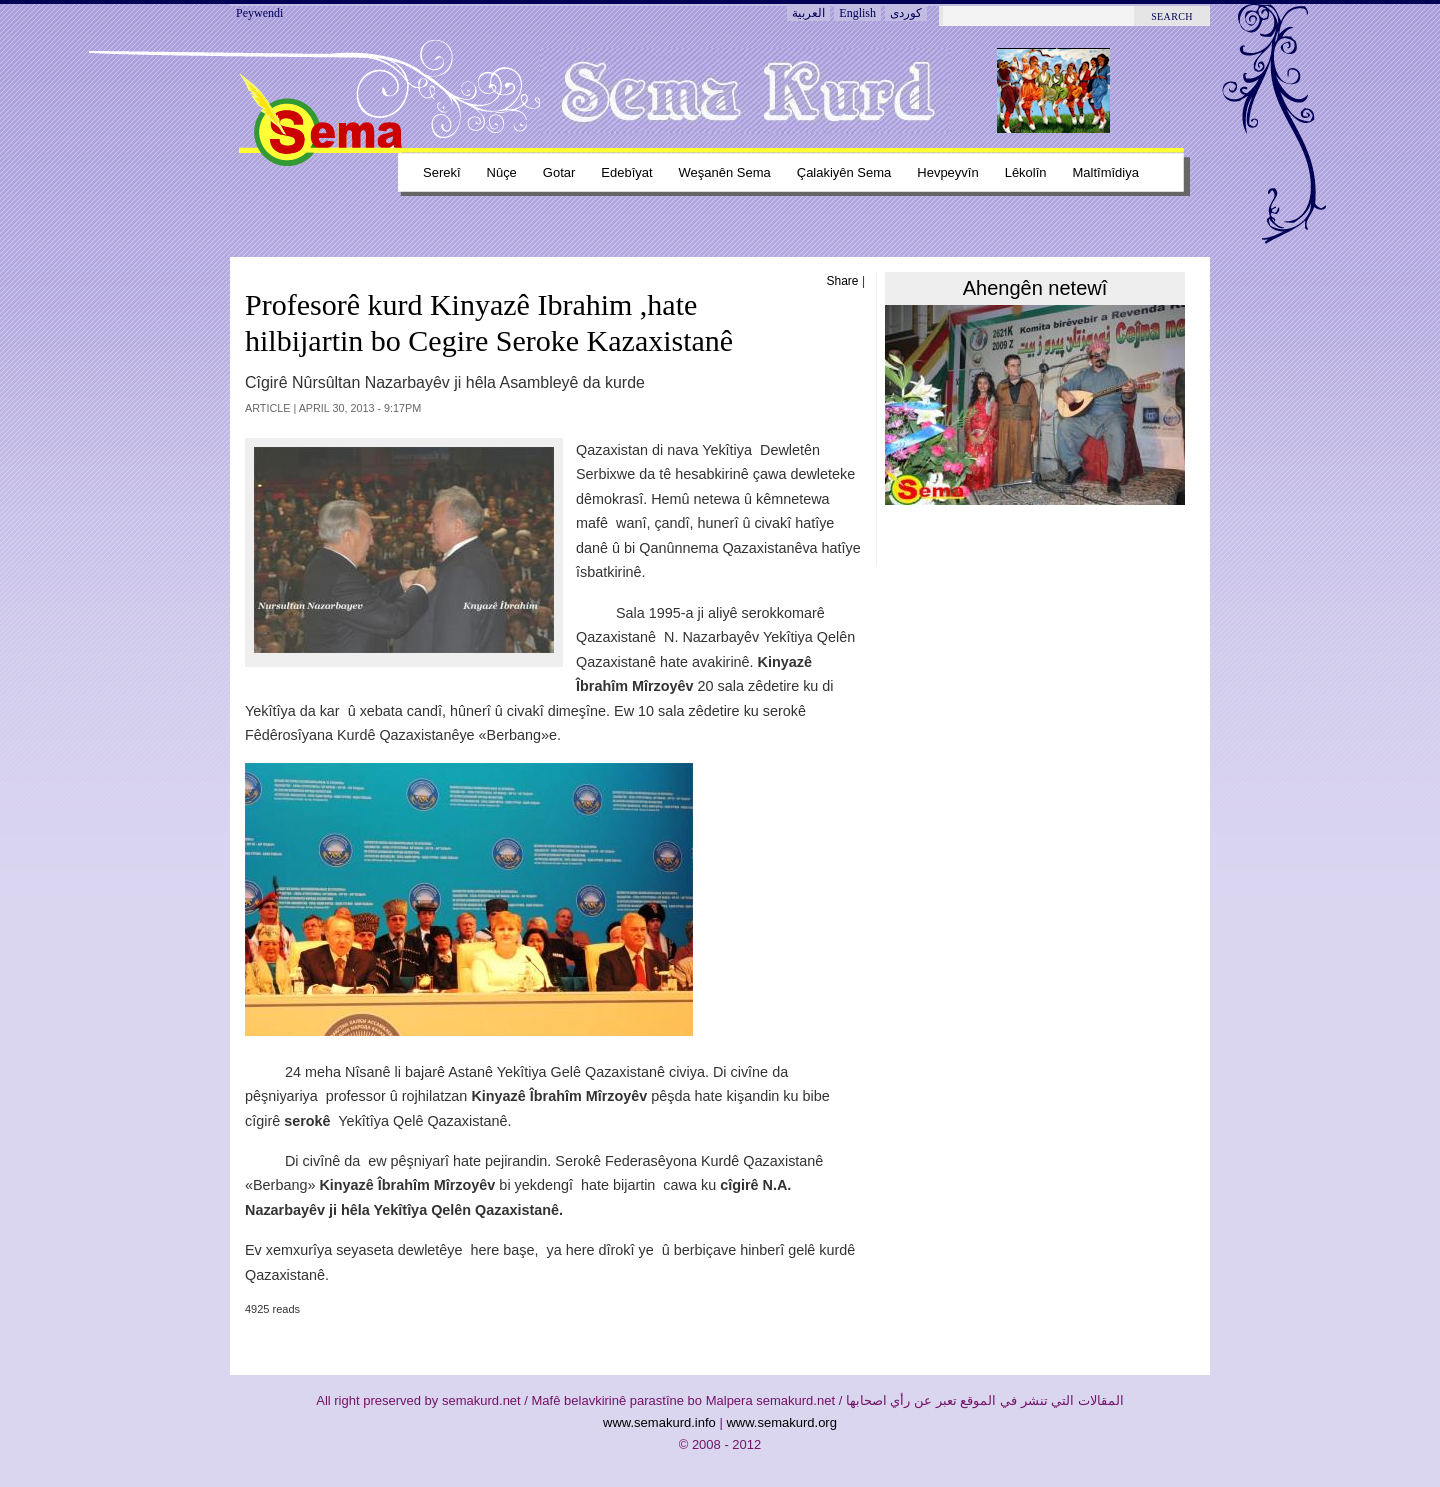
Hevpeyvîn (947, 172)
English (857, 13)
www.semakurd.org (781, 1422)
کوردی (906, 13)
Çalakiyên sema (844, 172)
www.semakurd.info (659, 1422)
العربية (808, 13)
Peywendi (259, 13)
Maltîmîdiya (1106, 172)
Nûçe (502, 172)
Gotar (559, 172)
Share (843, 281)
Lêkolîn (1026, 172)
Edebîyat (626, 172)
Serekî (442, 172)
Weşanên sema (725, 172)
